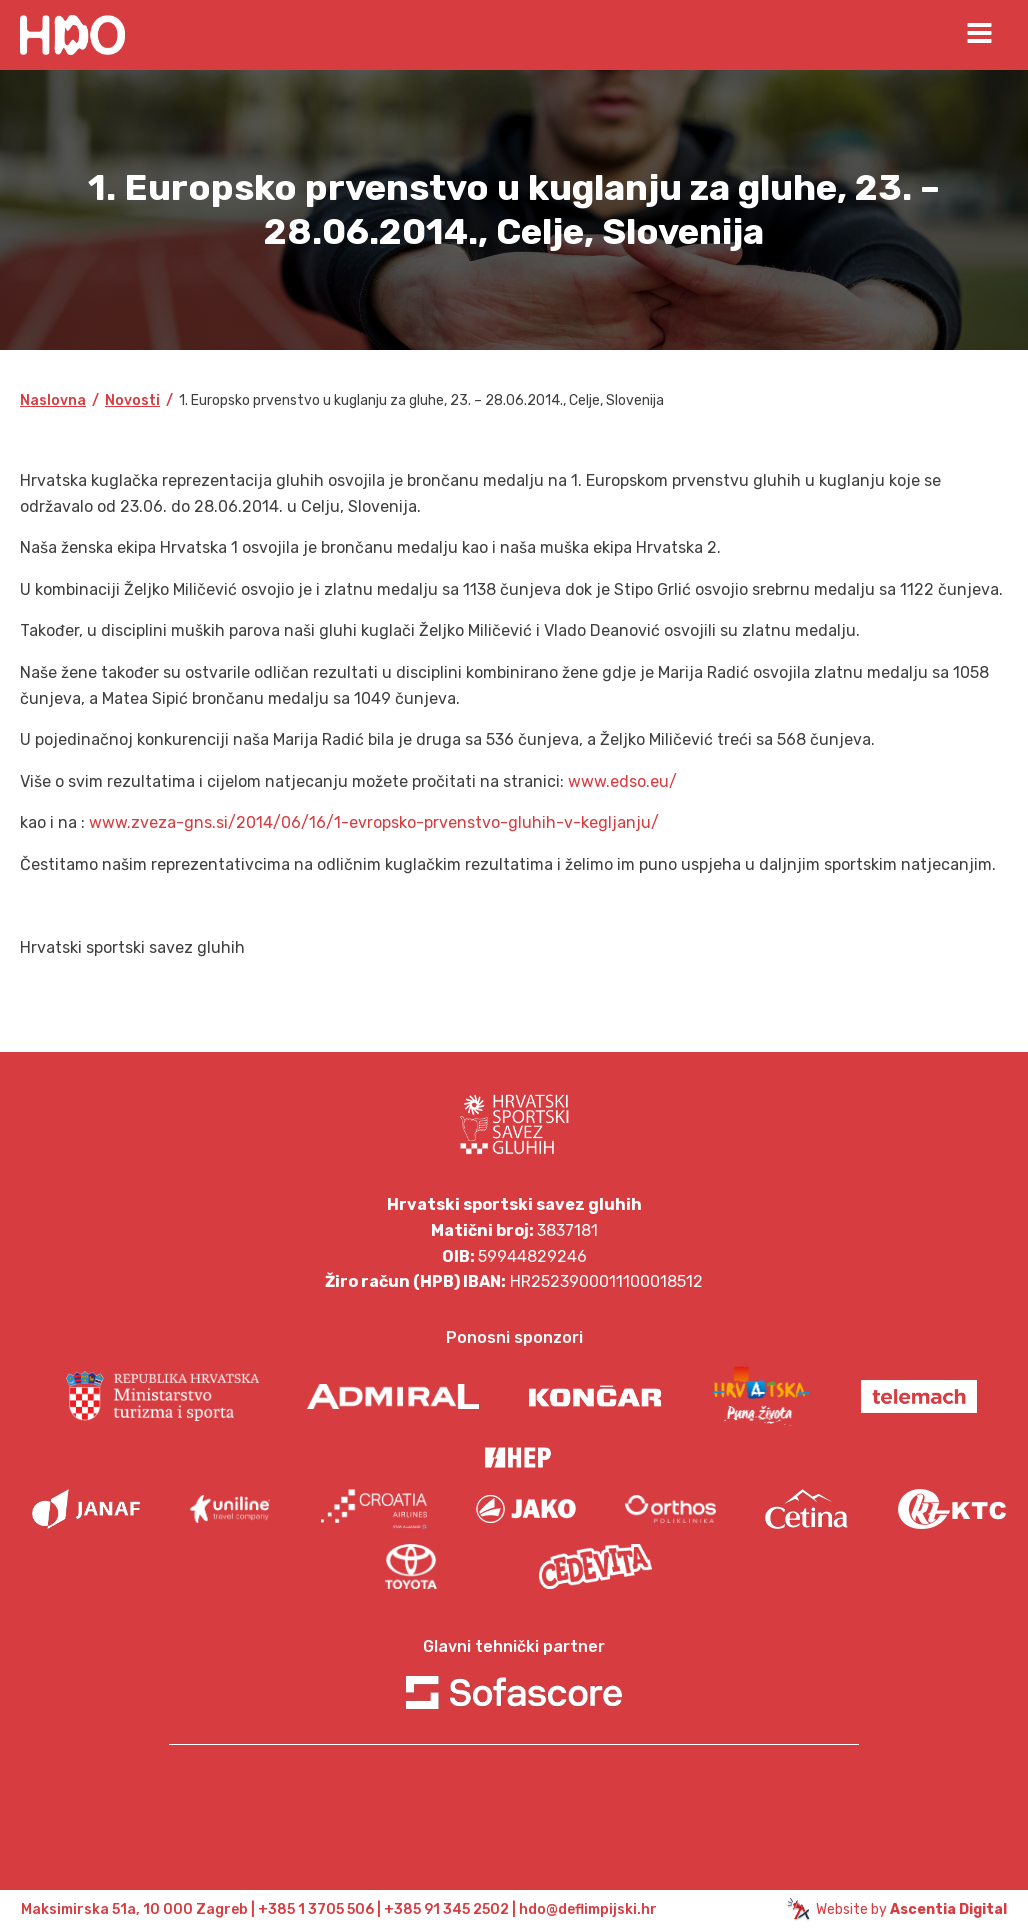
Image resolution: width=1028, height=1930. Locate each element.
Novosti (132, 400)
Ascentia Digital (948, 1909)
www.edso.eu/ (622, 781)
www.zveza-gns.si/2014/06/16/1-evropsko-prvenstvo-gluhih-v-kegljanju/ (374, 822)
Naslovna (53, 400)
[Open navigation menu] (979, 35)
